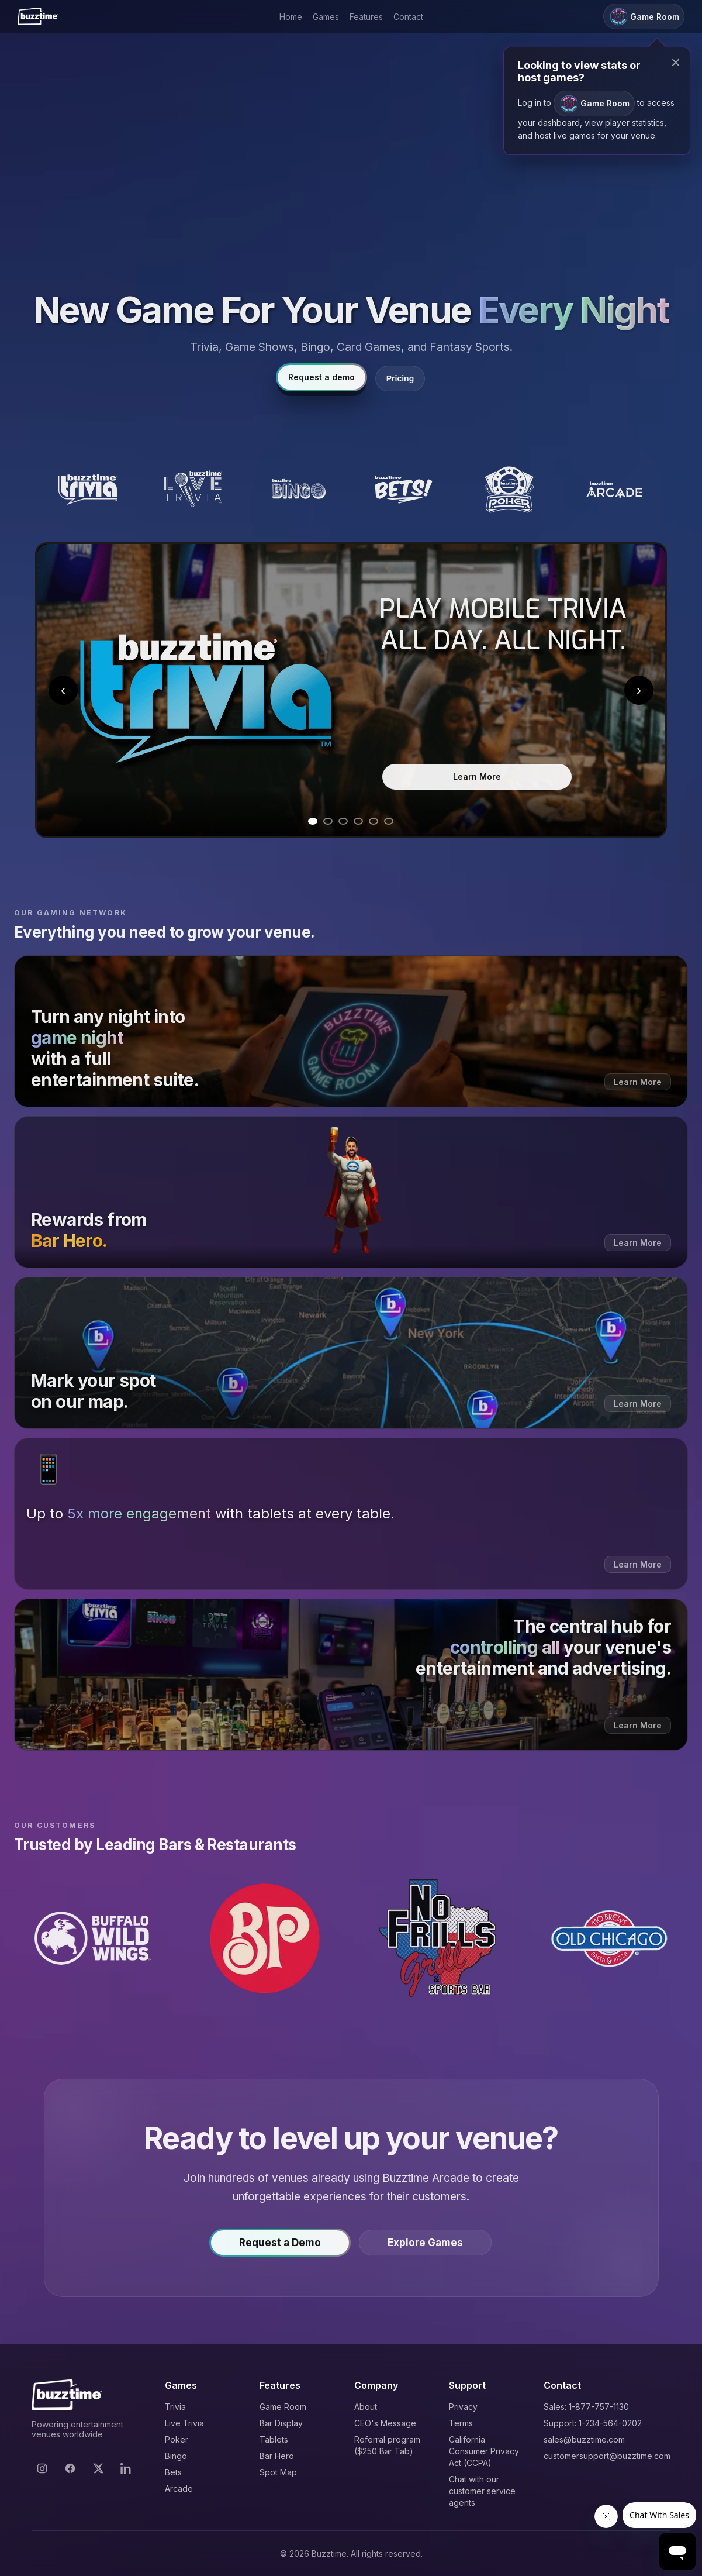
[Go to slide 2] (328, 821)
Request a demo (321, 377)
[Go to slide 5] (373, 821)
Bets (173, 2472)
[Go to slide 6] (388, 821)
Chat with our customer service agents (482, 2491)
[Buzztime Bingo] (298, 489)
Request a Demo (280, 2248)
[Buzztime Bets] (403, 489)
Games (326, 17)
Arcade (179, 2489)
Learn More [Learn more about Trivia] (477, 776)
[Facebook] (70, 2468)
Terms (461, 2423)
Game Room (283, 2407)
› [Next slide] (639, 690)
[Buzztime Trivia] (87, 489)
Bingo (176, 2456)
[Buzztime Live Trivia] (192, 489)
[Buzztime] (38, 16)
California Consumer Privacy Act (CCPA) (484, 2451)
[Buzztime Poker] (509, 489)
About (365, 2407)
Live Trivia (184, 2423)
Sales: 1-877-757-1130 (586, 2407)
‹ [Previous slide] (63, 690)
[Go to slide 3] (343, 821)
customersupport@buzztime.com (607, 2456)
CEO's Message (385, 2423)
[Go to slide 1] (312, 821)
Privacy (463, 2407)
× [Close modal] (675, 62)
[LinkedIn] (126, 2468)
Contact (408, 17)
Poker (176, 2439)
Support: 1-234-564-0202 (593, 2423)
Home (290, 17)
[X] (98, 2468)
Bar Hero (277, 2456)
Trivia (175, 2407)
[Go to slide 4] (358, 821)
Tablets (274, 2439)
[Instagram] (42, 2468)
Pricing (400, 378)
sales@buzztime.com (584, 2439)
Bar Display (281, 2423)
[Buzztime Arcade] (614, 489)
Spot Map (278, 2472)
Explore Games (425, 2248)
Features (366, 17)
